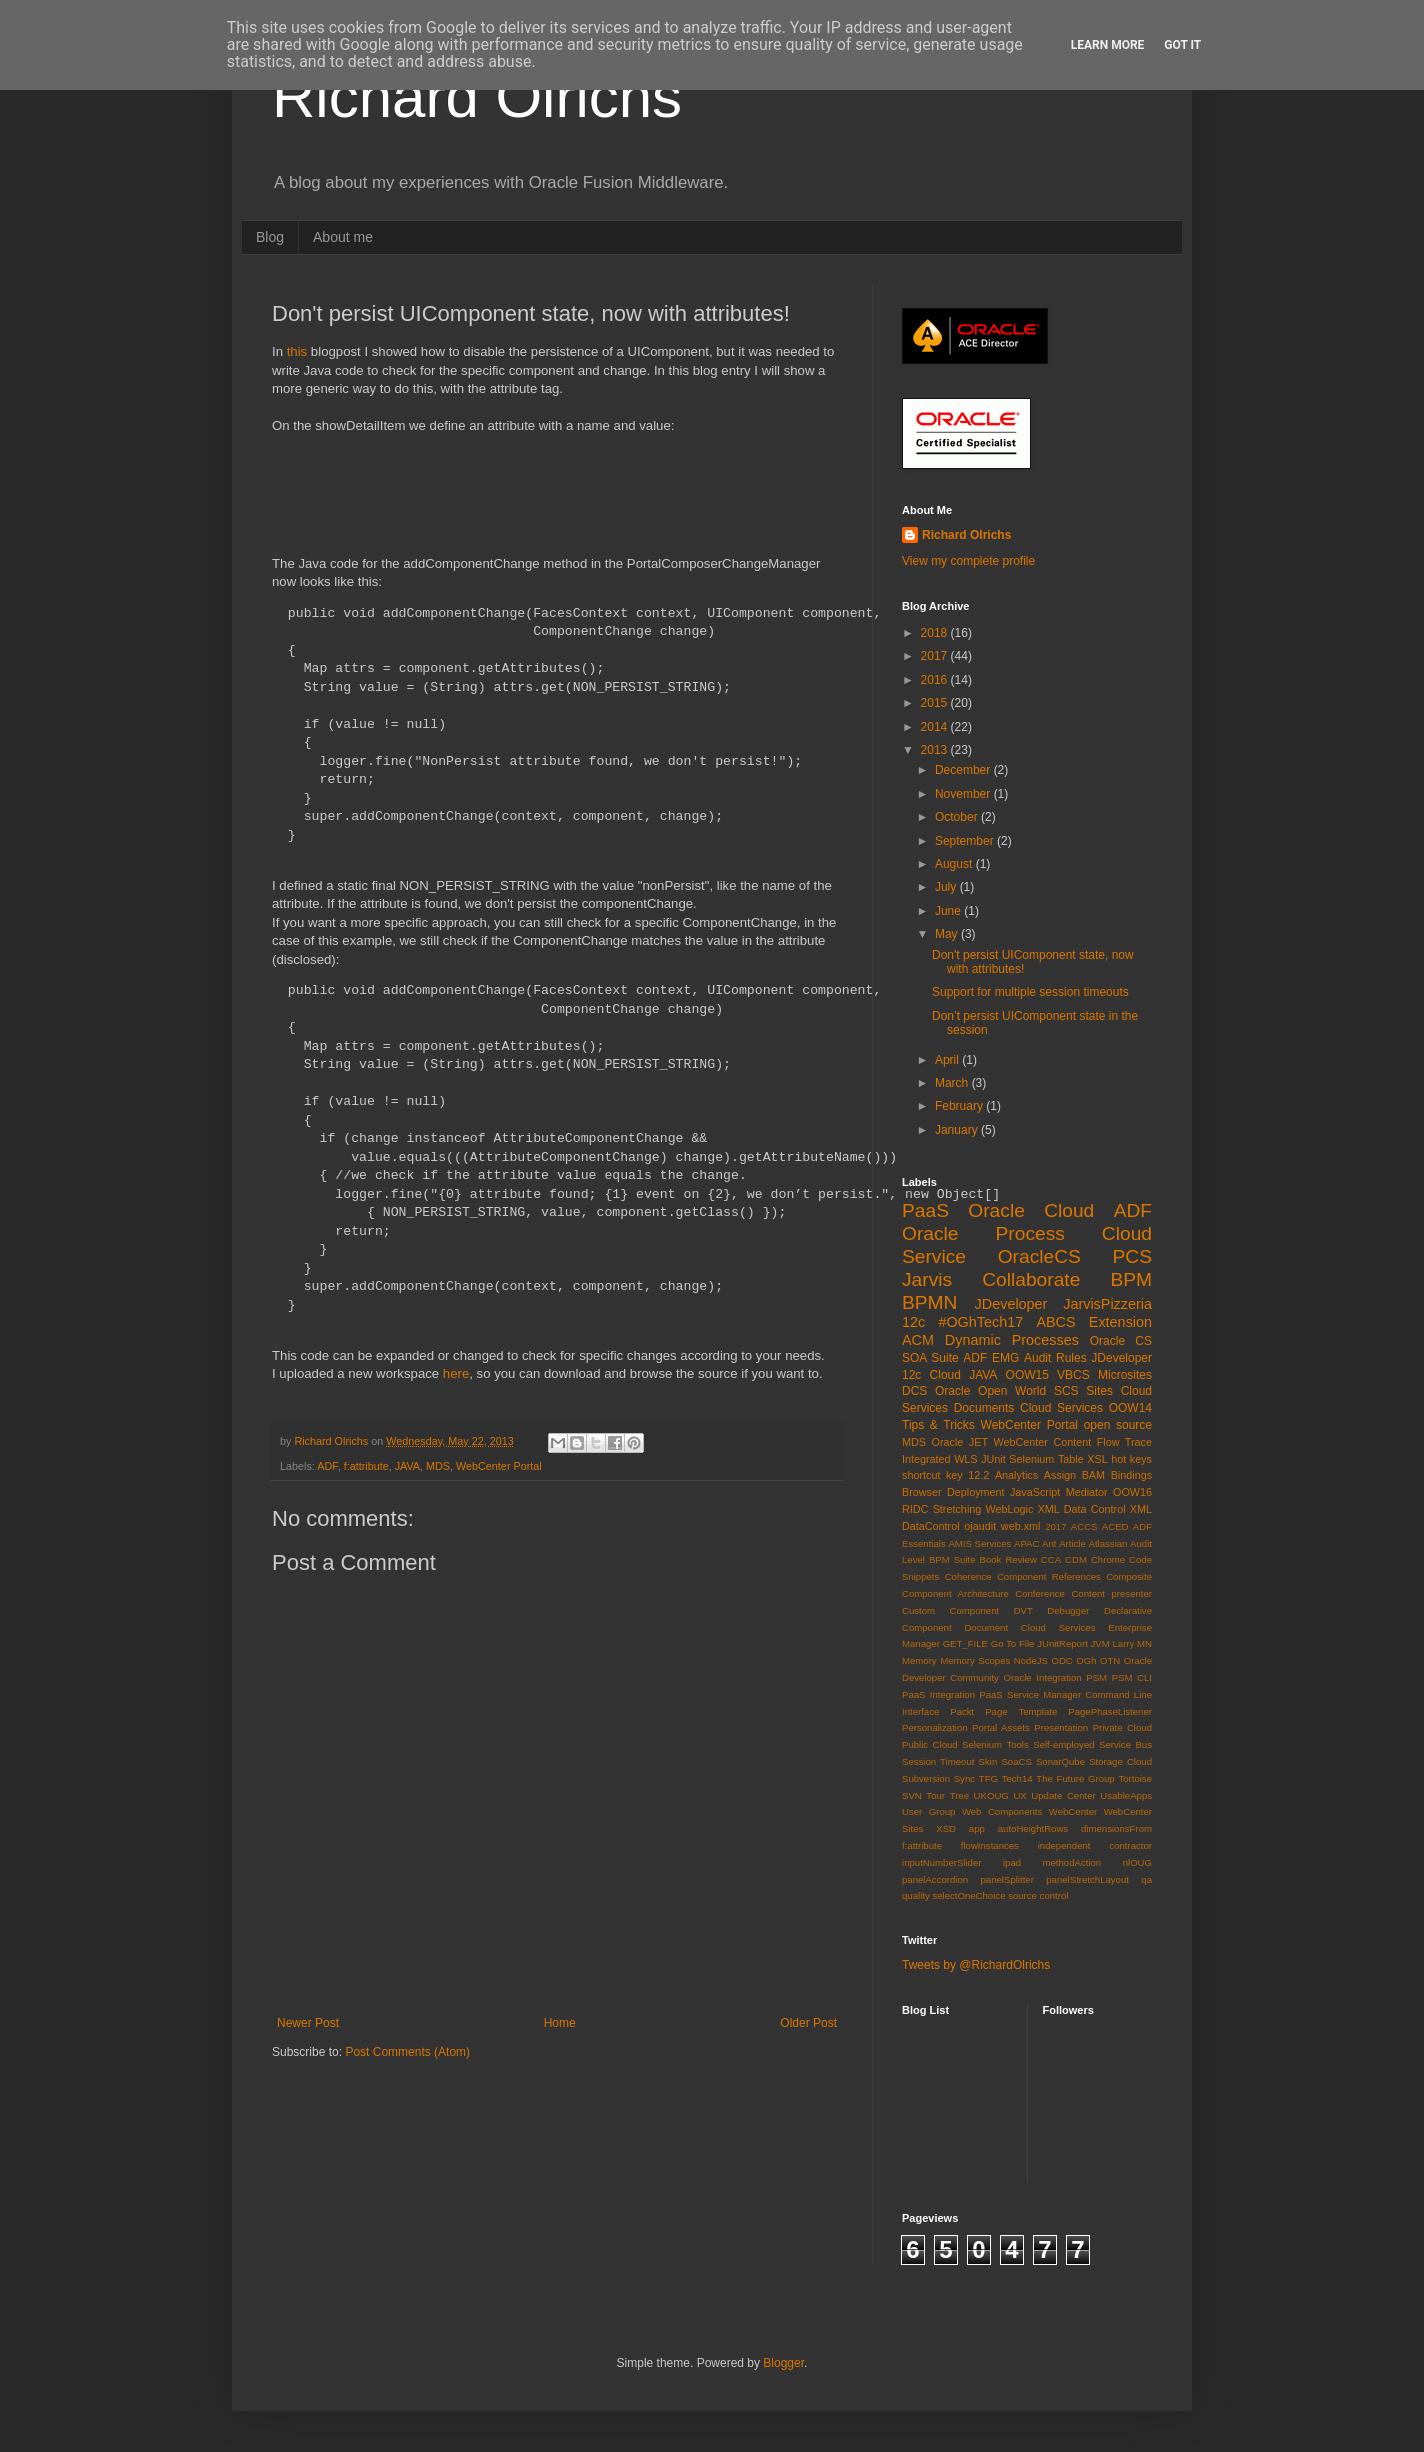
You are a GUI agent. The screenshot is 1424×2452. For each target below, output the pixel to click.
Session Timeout (938, 1761)
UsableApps (1126, 1795)
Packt (962, 1711)
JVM (1100, 1643)
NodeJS (1031, 1660)
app (977, 1828)
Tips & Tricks (938, 1425)
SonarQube (1060, 1761)
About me (343, 237)
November (964, 794)
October (958, 817)
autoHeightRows (1033, 1828)
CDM (1076, 1559)
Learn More (1108, 45)
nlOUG (1137, 1862)
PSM (1096, 1677)
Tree (959, 1795)
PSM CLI (1132, 1677)
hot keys (1131, 1459)
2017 (936, 656)
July (947, 887)
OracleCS (1039, 1256)
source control (1038, 1895)
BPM (1131, 1279)
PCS (1132, 1256)
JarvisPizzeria (1107, 1304)
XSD (946, 1828)
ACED (1115, 1526)
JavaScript (1035, 1492)
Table (1071, 1459)
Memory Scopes (975, 1660)
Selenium (1031, 1459)
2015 (936, 703)
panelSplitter (1007, 1879)
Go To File (1013, 1643)
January (958, 1130)
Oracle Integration (1042, 1677)
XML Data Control (1082, 1509)
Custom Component (950, 1610)
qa (1146, 1879)
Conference (1040, 1593)
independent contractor (1095, 1845)
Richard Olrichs (477, 96)
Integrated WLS (940, 1459)
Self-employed (1063, 1744)
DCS (914, 1391)
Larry (1124, 1643)
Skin (988, 1761)
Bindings (1131, 1475)
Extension (1120, 1322)
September (966, 841)
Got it (1182, 45)
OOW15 (1027, 1375)
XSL (1097, 1459)
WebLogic (1010, 1509)
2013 (936, 750)
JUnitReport (1062, 1643)
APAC (1026, 1543)
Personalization (935, 1727)
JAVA (407, 1466)
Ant (1049, 1543)
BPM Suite (952, 1559)
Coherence (968, 1576)
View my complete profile (968, 561)
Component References (1049, 1576)
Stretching (957, 1509)
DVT (1023, 1610)
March (953, 1083)
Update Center (1063, 1795)
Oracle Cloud (1031, 1210)
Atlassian (1108, 1543)
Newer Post (308, 2023)
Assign (1060, 1475)
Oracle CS (1121, 1341)
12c (913, 1322)
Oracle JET (960, 1442)
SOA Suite (930, 1358)
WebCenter (1073, 1811)
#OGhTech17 (980, 1322)
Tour (935, 1795)
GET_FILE (965, 1643)
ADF (327, 1466)
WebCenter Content (1043, 1442)
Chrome (1108, 1559)
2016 (936, 680)
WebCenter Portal (499, 1466)
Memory (919, 1660)
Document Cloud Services (1029, 1627)
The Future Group (1075, 1778)
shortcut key (932, 1475)
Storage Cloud (1120, 1761)
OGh (1086, 1660)
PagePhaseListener (1110, 1711)
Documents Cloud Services (1028, 1408)
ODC (1061, 1660)
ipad (1012, 1862)
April (948, 1060)
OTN (1110, 1660)
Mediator (1087, 1492)
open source (1118, 1425)
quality (916, 1895)
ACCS (1084, 1526)
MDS (438, 1466)
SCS (1066, 1391)
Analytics (1016, 1475)
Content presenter (1111, 1593)
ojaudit (980, 1526)
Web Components (1002, 1811)
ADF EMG (991, 1358)
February (960, 1106)
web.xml (1021, 1526)
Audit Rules (1055, 1358)
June (949, 911)
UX (1019, 1795)
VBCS (1073, 1375)
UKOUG (991, 1795)
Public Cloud (930, 1744)
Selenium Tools (995, 1744)
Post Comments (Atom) (407, 2052)
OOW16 (1132, 1492)
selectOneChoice (968, 1895)
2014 (936, 727)
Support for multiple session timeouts (1030, 992)
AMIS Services (979, 1543)
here (456, 1373)
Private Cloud (1122, 1727)
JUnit (993, 1459)
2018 (936, 633)
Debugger (1068, 1610)
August (955, 864)
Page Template (1021, 1711)
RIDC (915, 1509)
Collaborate (1031, 1279)
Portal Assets (1001, 1727)
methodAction (1072, 1862)
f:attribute (366, 1466)
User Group (928, 1811)
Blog (270, 237)
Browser (922, 1492)
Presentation (1061, 1727)
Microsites (1125, 1375)
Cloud (945, 1375)
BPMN (929, 1302)
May (948, 934)
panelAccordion (935, 1879)
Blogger (783, 2363)
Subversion (926, 1778)
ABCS (1055, 1322)
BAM (1093, 1475)
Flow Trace (1124, 1442)
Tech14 (1017, 1778)
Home (560, 2023)
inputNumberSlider (941, 1862)
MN (1144, 1643)
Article (1072, 1543)
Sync (964, 1778)
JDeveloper (1011, 1304)
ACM (918, 1340)
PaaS (925, 1210)
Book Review (1008, 1559)
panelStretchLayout (1087, 1879)
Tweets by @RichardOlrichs (976, 1965)
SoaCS (1016, 1761)
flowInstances (990, 1845)
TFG (988, 1778)
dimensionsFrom (1116, 1828)
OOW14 (1130, 1408)
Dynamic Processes (1012, 1340)
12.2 (978, 1475)
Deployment (976, 1492)
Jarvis (927, 1279)
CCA (1051, 1559)
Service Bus (1125, 1744)
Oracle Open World (990, 1391)
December (964, 770)
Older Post (808, 2023)
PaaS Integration (938, 1694)
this (297, 351)
